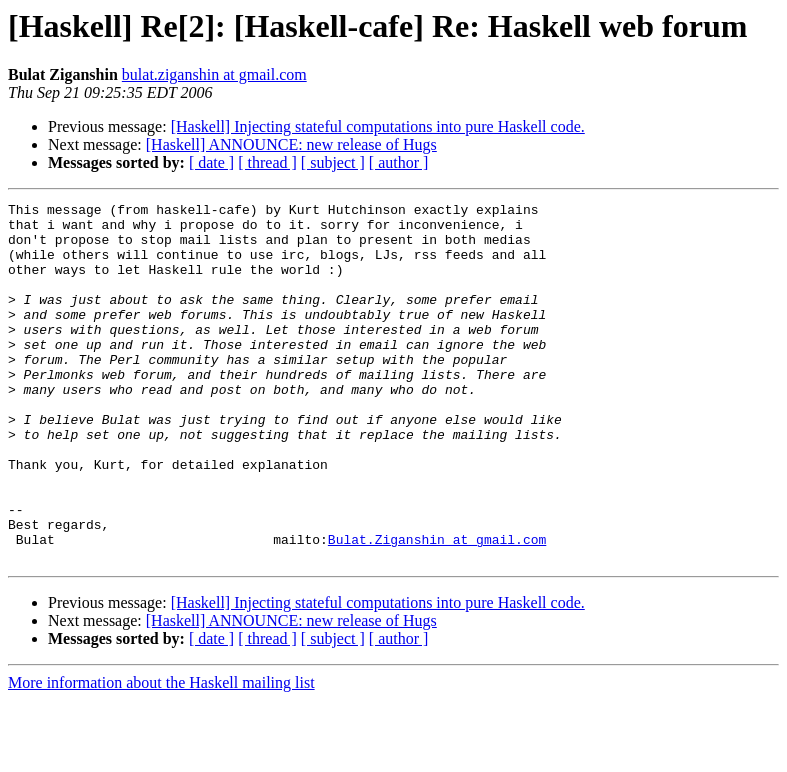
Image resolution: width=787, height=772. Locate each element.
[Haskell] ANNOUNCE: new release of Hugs (291, 144)
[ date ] (211, 162)
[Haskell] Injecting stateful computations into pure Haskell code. (378, 126)
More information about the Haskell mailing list (161, 754)
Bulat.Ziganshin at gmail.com (437, 608)
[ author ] (399, 162)
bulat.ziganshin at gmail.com (214, 74)
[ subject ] (333, 162)
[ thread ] (267, 162)
